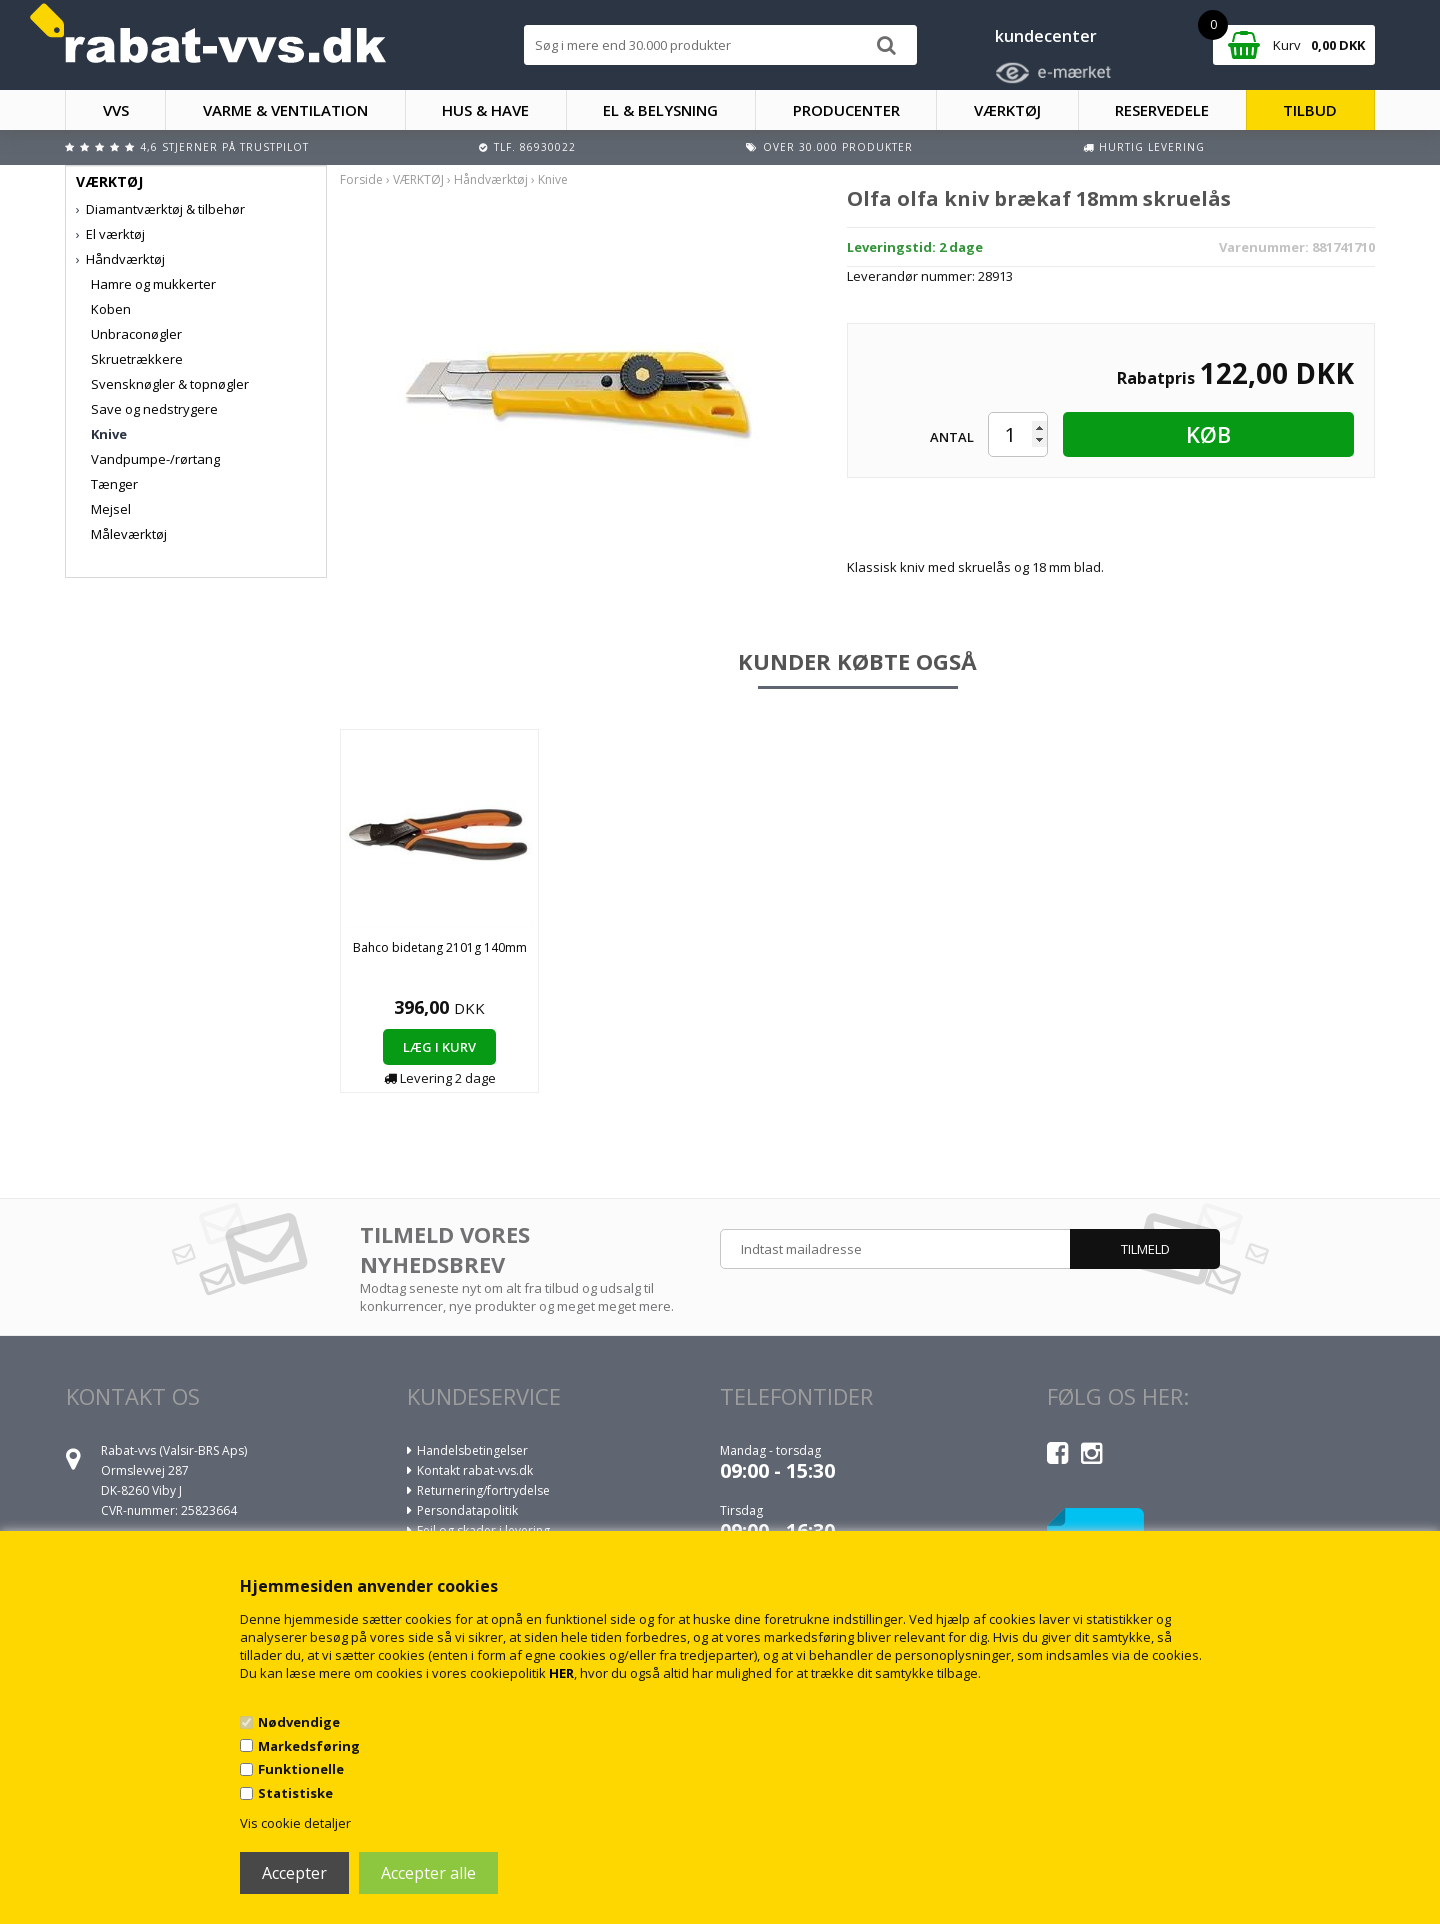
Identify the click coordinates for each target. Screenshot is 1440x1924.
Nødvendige (299, 1722)
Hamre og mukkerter (153, 284)
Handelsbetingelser (472, 1450)
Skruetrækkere (137, 359)
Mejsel (111, 509)
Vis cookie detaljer (295, 1823)
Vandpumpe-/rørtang (155, 459)
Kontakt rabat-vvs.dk (475, 1470)
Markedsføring (309, 1746)
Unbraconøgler (136, 334)
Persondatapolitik (467, 1510)
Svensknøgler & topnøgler (170, 384)
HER (561, 1673)
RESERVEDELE (1162, 110)
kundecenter (1046, 36)
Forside (361, 179)
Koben (111, 309)
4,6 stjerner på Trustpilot (224, 147)
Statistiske (295, 1793)
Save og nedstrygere (154, 409)
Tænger (114, 484)
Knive (109, 434)
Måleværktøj (129, 534)
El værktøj (115, 234)
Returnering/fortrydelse (483, 1490)
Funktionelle (301, 1769)
